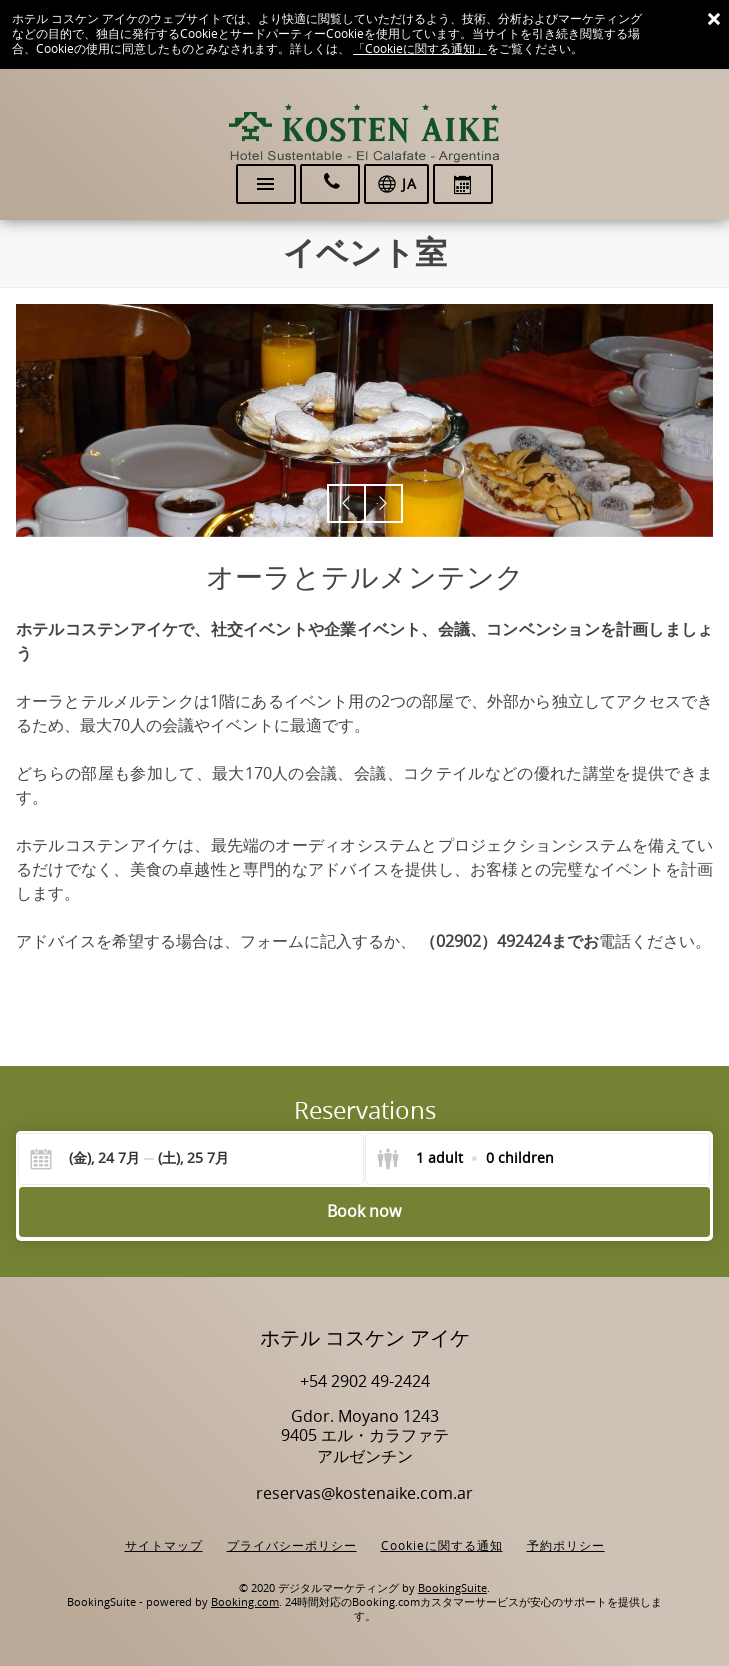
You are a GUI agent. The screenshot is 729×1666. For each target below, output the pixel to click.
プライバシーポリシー (292, 1546)
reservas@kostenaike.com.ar (364, 1493)
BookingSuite (452, 1588)
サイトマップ (164, 1546)
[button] (346, 503)
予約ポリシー (566, 1546)
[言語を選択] (396, 184)
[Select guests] (465, 1159)
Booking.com (245, 1602)
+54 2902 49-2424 (365, 1381)
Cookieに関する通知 (442, 1546)
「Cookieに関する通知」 (420, 49)
